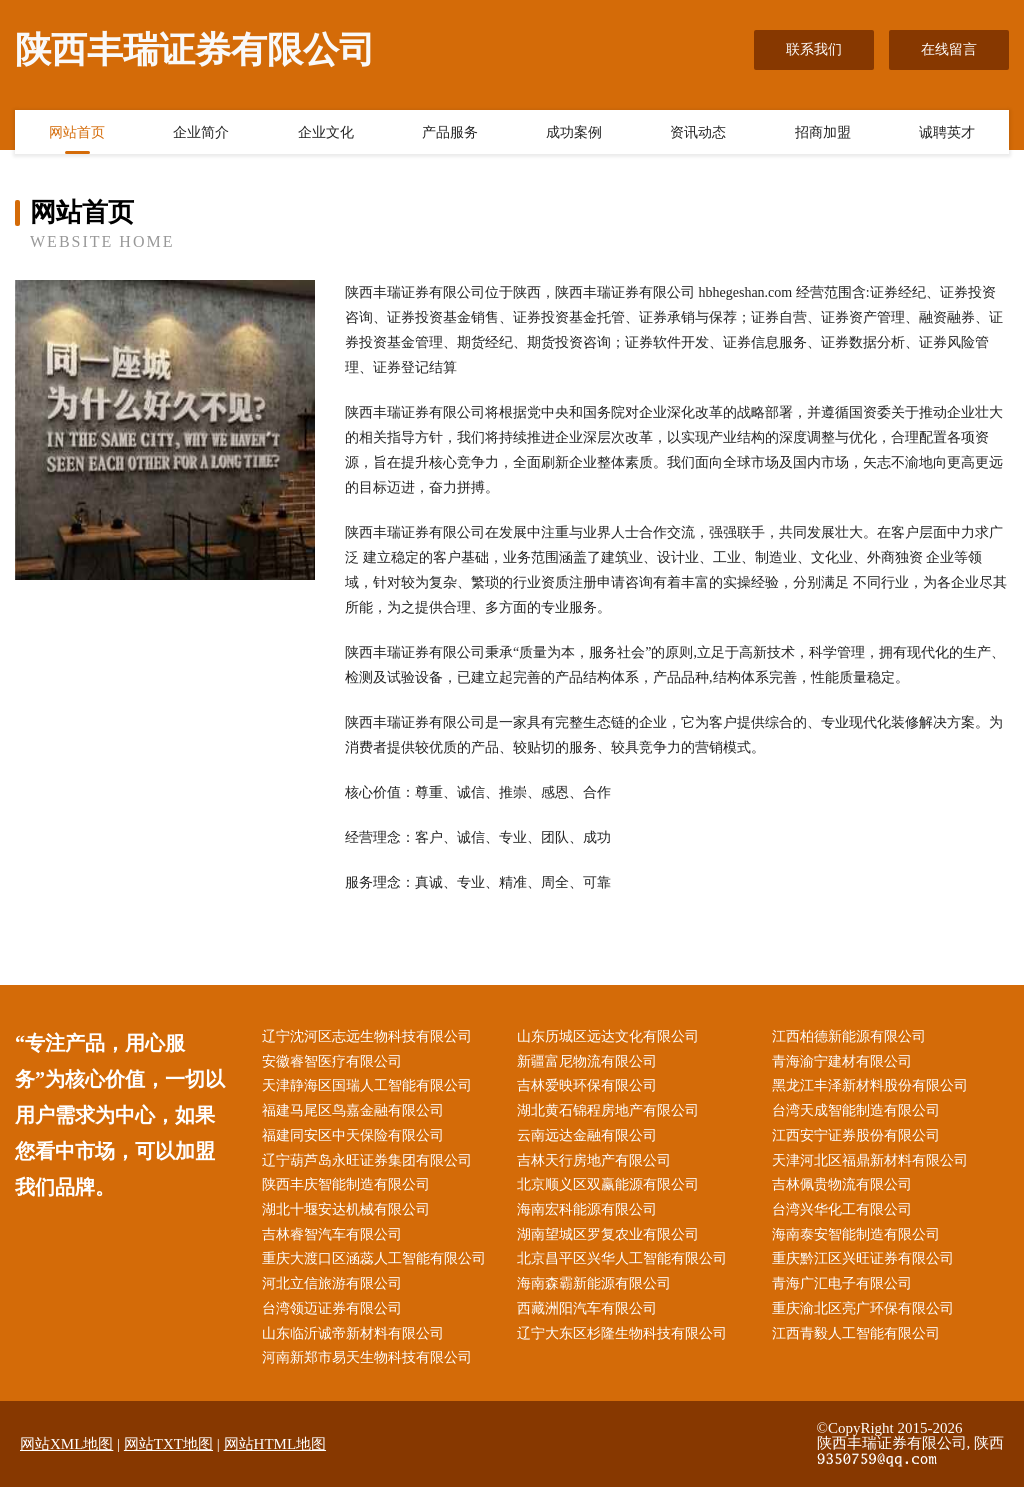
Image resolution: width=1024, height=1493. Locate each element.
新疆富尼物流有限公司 (590, 1062)
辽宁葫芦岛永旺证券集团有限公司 (370, 1163)
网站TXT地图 (168, 1450)
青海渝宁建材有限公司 (844, 1062)
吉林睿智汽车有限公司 (335, 1239)
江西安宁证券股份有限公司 (858, 1138)
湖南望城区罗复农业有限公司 (611, 1239)
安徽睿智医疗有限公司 (335, 1062)
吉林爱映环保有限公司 (590, 1087)
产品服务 (450, 133)
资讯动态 (698, 133)
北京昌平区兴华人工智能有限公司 (625, 1264)
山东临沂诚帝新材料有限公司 (356, 1339)
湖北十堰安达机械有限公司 (349, 1213)
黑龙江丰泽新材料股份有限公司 (872, 1087)
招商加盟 (823, 133)
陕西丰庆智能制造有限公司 (349, 1188)
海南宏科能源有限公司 (590, 1213)
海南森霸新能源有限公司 (597, 1289)
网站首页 (77, 133)
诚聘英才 (947, 133)
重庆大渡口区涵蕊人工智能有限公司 (377, 1264)
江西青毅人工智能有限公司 (858, 1339)
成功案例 (574, 133)
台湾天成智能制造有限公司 (858, 1113)
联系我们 (814, 49)
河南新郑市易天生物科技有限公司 (370, 1364)
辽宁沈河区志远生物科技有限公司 (370, 1037)
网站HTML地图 (275, 1450)
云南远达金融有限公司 (590, 1138)
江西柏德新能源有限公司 (851, 1037)
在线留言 (949, 49)
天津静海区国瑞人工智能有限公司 (370, 1087)
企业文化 (326, 133)
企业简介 (201, 133)
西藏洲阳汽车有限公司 (590, 1314)
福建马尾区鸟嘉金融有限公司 (356, 1113)
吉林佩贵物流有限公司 (844, 1188)
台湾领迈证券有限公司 (335, 1314)
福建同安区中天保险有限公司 (356, 1138)
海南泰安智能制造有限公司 (858, 1239)
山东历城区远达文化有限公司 (611, 1037)
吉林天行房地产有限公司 (597, 1163)
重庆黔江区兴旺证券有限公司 (865, 1264)
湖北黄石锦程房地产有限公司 (611, 1113)
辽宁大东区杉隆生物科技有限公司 (625, 1339)
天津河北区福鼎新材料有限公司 (872, 1163)
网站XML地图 (66, 1450)
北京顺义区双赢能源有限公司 (611, 1188)
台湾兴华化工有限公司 (844, 1213)
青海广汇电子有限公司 (844, 1289)
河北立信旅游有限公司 (335, 1289)
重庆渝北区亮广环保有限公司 (865, 1314)
